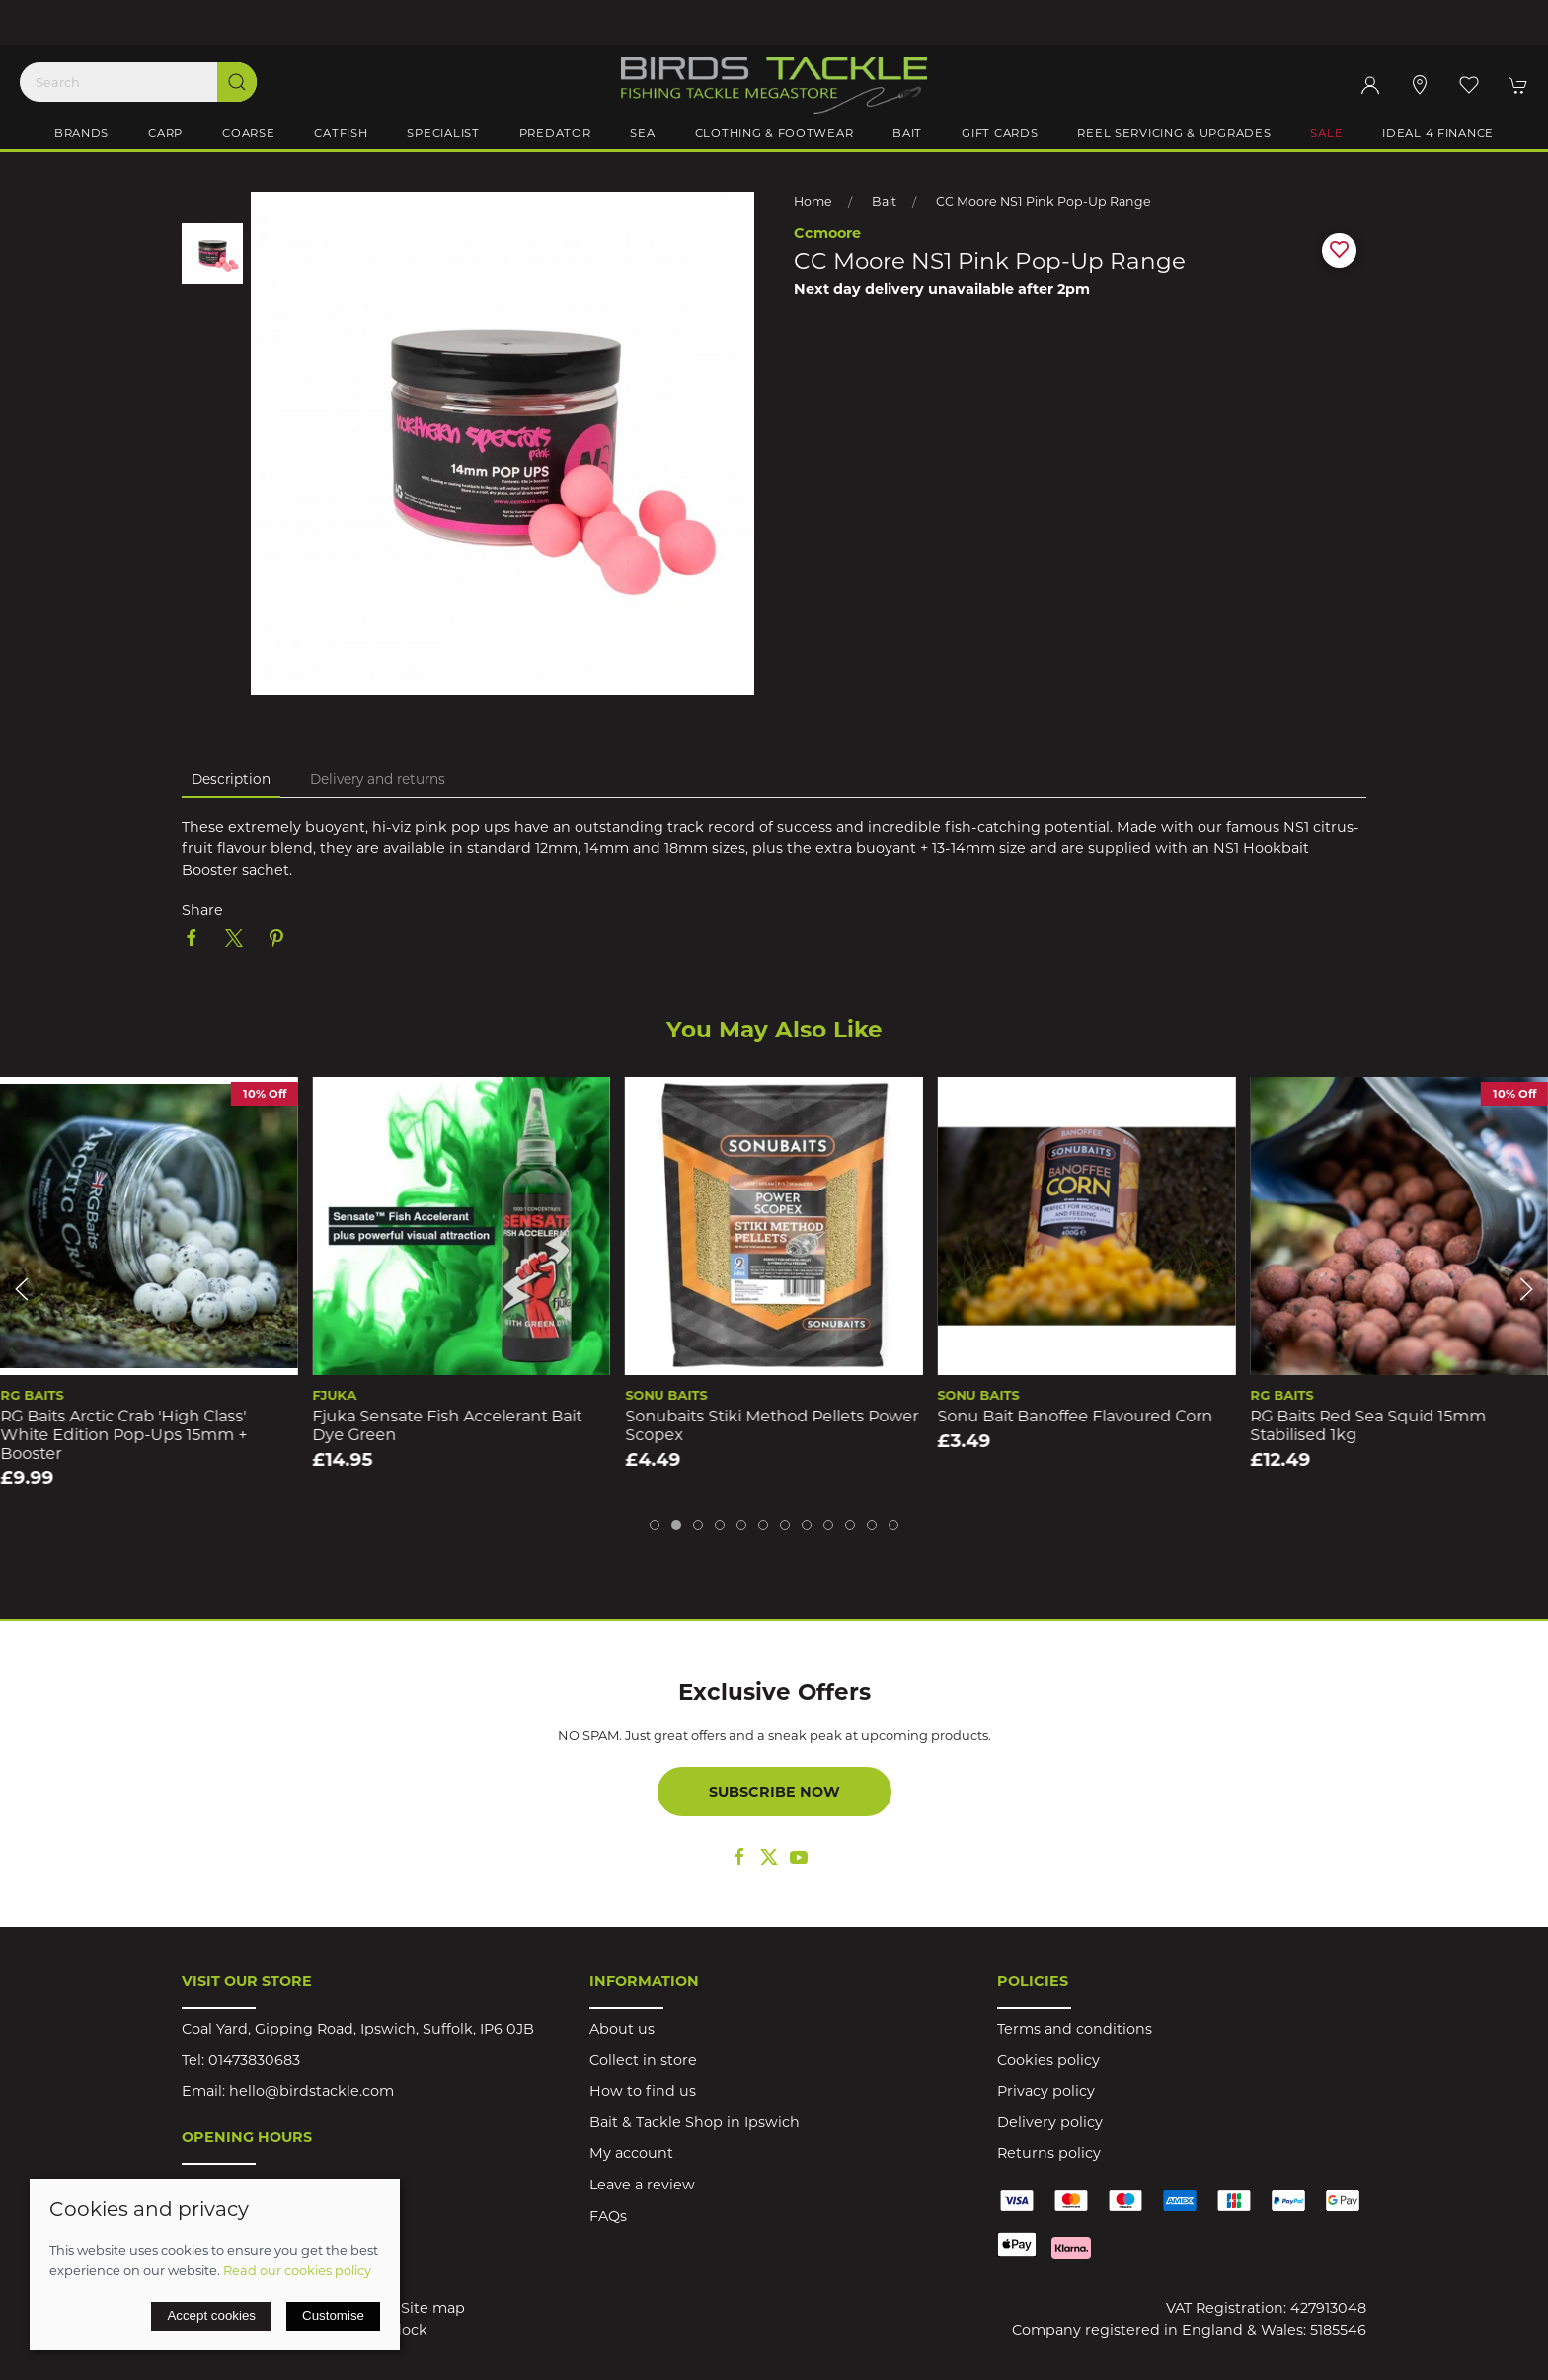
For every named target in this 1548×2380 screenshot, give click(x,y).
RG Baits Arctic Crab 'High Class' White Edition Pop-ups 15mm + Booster (123, 1435)
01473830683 (254, 2060)
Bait (884, 201)
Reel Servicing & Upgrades (1174, 133)
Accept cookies (211, 2315)
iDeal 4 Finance (1438, 133)
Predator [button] (555, 133)
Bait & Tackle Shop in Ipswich (694, 2122)
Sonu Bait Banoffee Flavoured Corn (1075, 1417)
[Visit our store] (1420, 85)
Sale (1326, 133)
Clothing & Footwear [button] (774, 133)
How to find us (642, 2091)
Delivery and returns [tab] (377, 779)
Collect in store (643, 2060)
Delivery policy (1050, 2122)
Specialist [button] (443, 133)
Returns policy (1049, 2153)
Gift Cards (1000, 133)
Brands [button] (81, 133)
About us (622, 2028)
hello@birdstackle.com (311, 2091)
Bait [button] (907, 133)
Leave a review (642, 2184)
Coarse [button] (248, 133)
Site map (433, 2308)
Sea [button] (642, 133)
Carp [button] (165, 133)
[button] (1469, 85)
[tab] (654, 1525)
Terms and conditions (1074, 2028)
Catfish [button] (340, 133)
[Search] (138, 82)
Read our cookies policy (297, 2270)
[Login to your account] (1370, 85)
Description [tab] (231, 779)
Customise (333, 2315)
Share (202, 910)
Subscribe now (774, 1792)
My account (631, 2153)
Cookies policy (1048, 2060)
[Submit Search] (237, 82)
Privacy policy (1046, 2091)
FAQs (608, 2216)
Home (813, 201)
